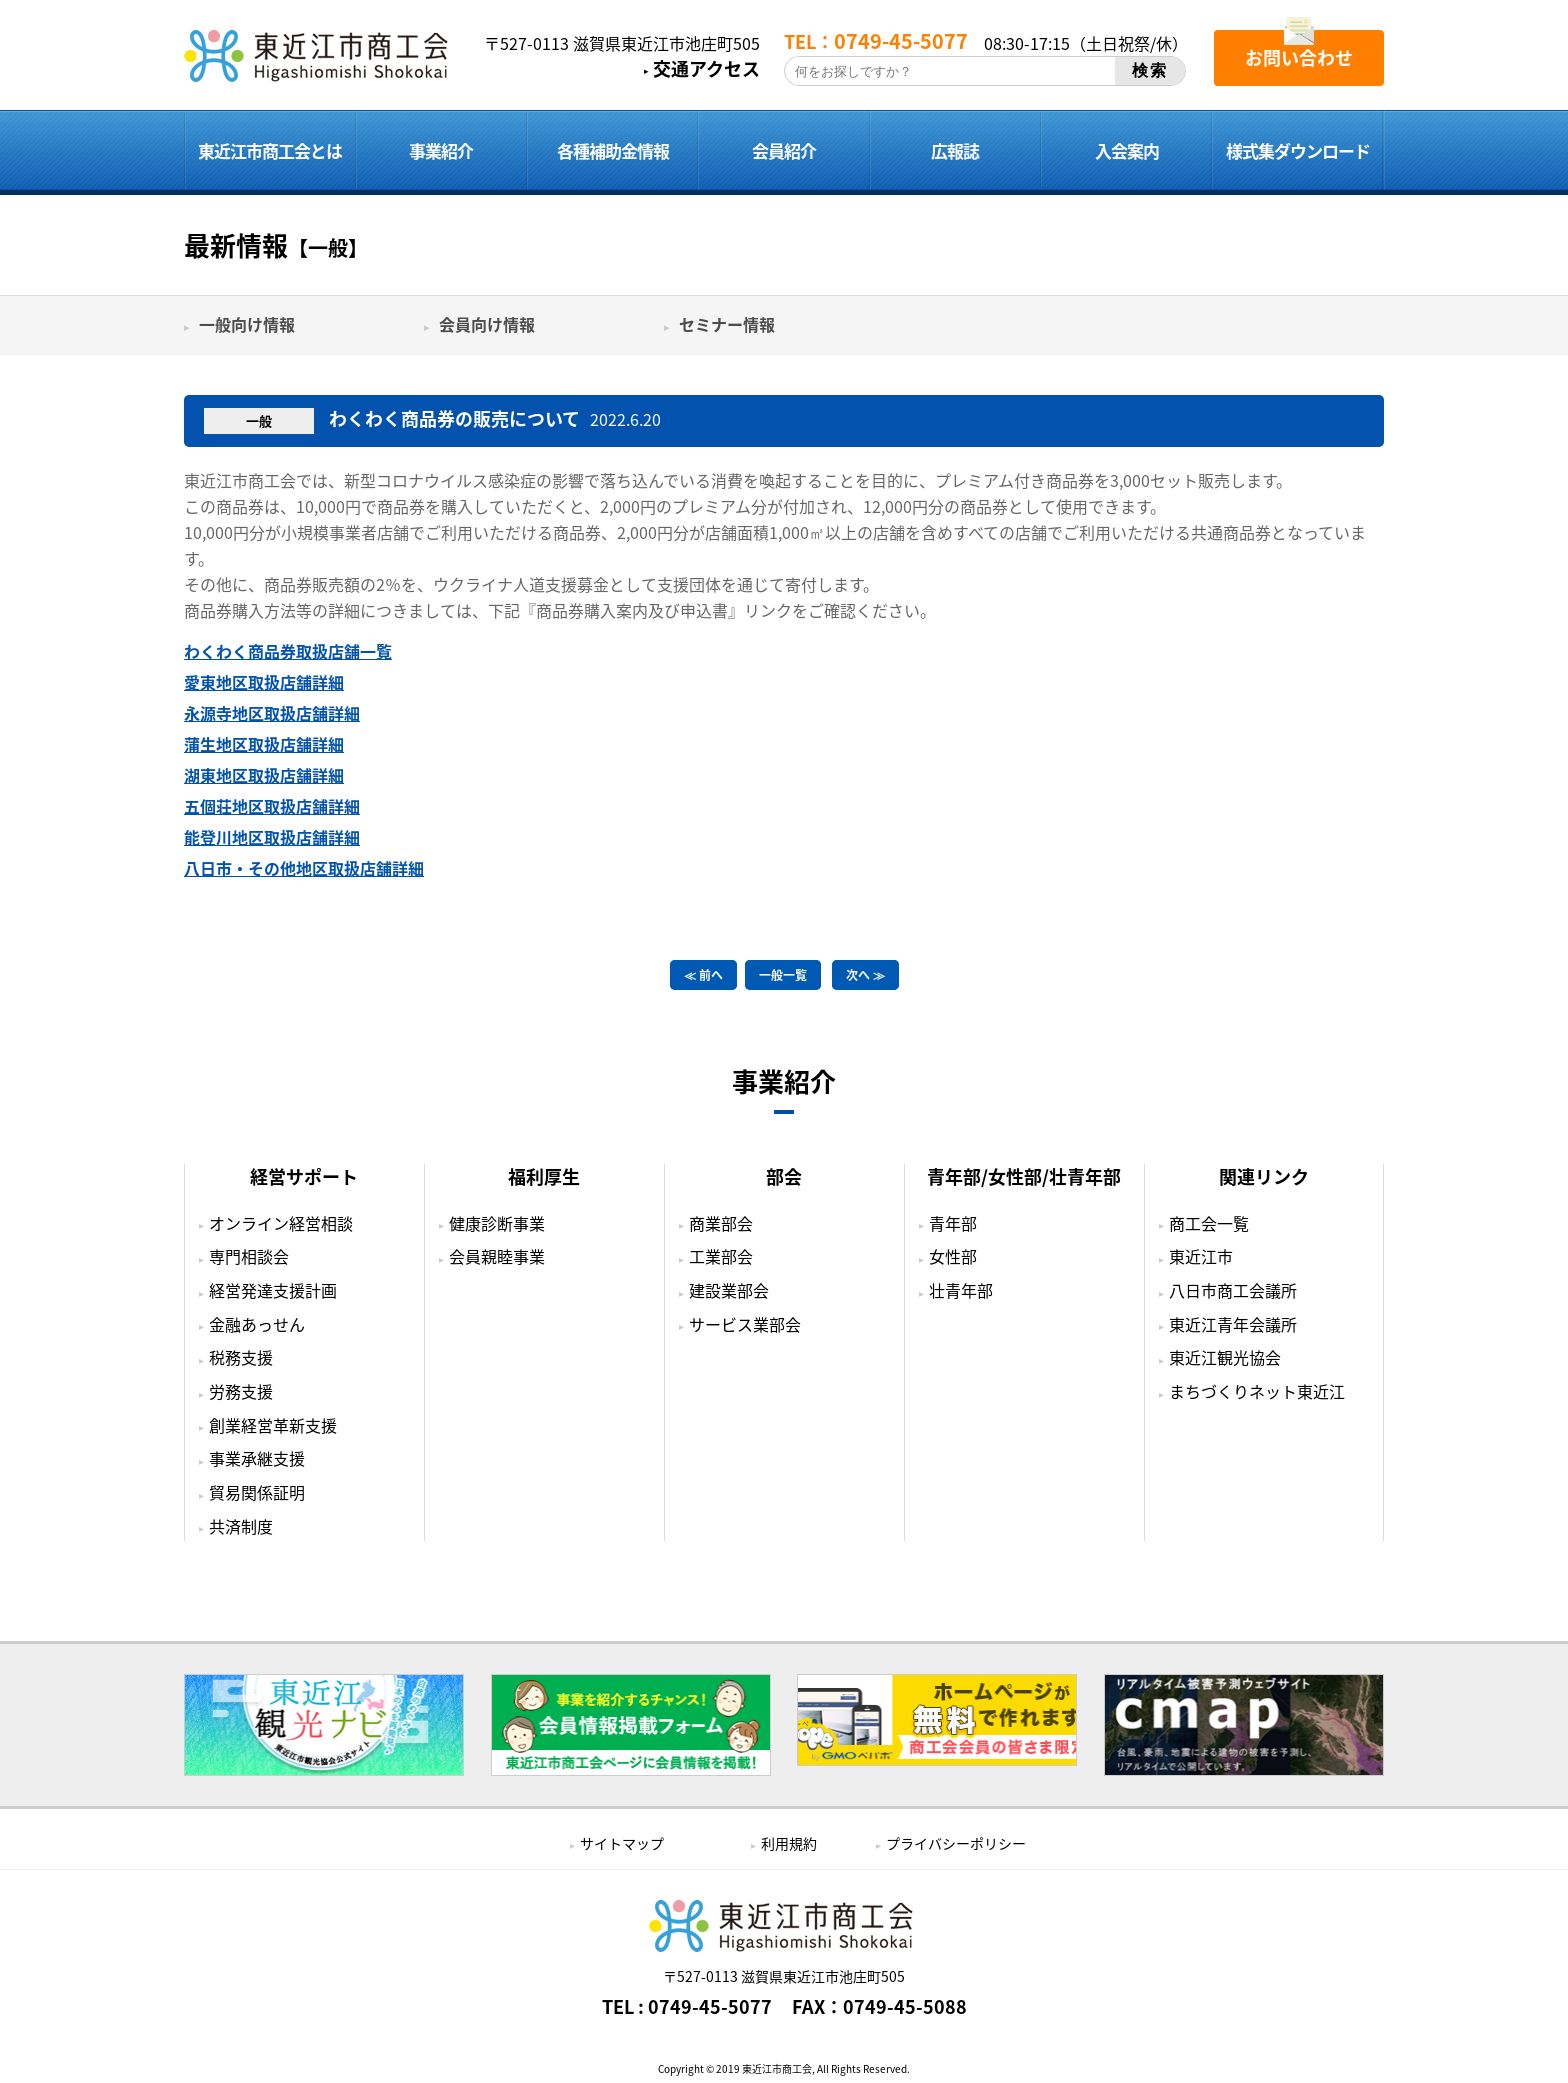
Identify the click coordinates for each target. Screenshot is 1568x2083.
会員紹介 (784, 150)
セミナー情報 (727, 324)
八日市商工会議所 (1233, 1290)
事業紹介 (441, 150)
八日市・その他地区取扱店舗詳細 (304, 868)
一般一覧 (783, 975)
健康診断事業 (497, 1223)
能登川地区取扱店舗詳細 (272, 837)
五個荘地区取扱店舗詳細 (272, 806)
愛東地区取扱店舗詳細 (264, 682)
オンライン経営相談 (281, 1223)
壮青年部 (961, 1290)
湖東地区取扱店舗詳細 (264, 775)
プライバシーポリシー (956, 1843)
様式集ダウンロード (1298, 150)
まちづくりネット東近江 (1257, 1391)
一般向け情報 (247, 324)
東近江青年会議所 (1233, 1324)
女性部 (953, 1256)
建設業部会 (729, 1290)
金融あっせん (257, 1324)
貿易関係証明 (257, 1492)
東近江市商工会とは (270, 150)
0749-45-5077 (710, 2007)
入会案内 (1127, 150)
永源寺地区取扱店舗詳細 (272, 713)
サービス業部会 (745, 1324)
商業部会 (721, 1223)
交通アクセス (706, 69)
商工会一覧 (1209, 1223)
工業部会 (721, 1256)
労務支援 (241, 1391)
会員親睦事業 (497, 1256)
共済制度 (241, 1526)
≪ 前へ (703, 975)
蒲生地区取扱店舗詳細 (264, 744)
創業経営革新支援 (273, 1425)
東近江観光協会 (1225, 1357)
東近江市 (1201, 1256)
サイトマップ (622, 1843)
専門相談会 (249, 1256)
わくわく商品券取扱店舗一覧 (288, 651)
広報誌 (955, 150)
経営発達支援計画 (273, 1290)
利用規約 (789, 1843)
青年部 (953, 1223)
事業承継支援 (257, 1458)
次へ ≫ (865, 975)
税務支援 (241, 1357)
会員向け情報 (487, 324)
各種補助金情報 (613, 150)
